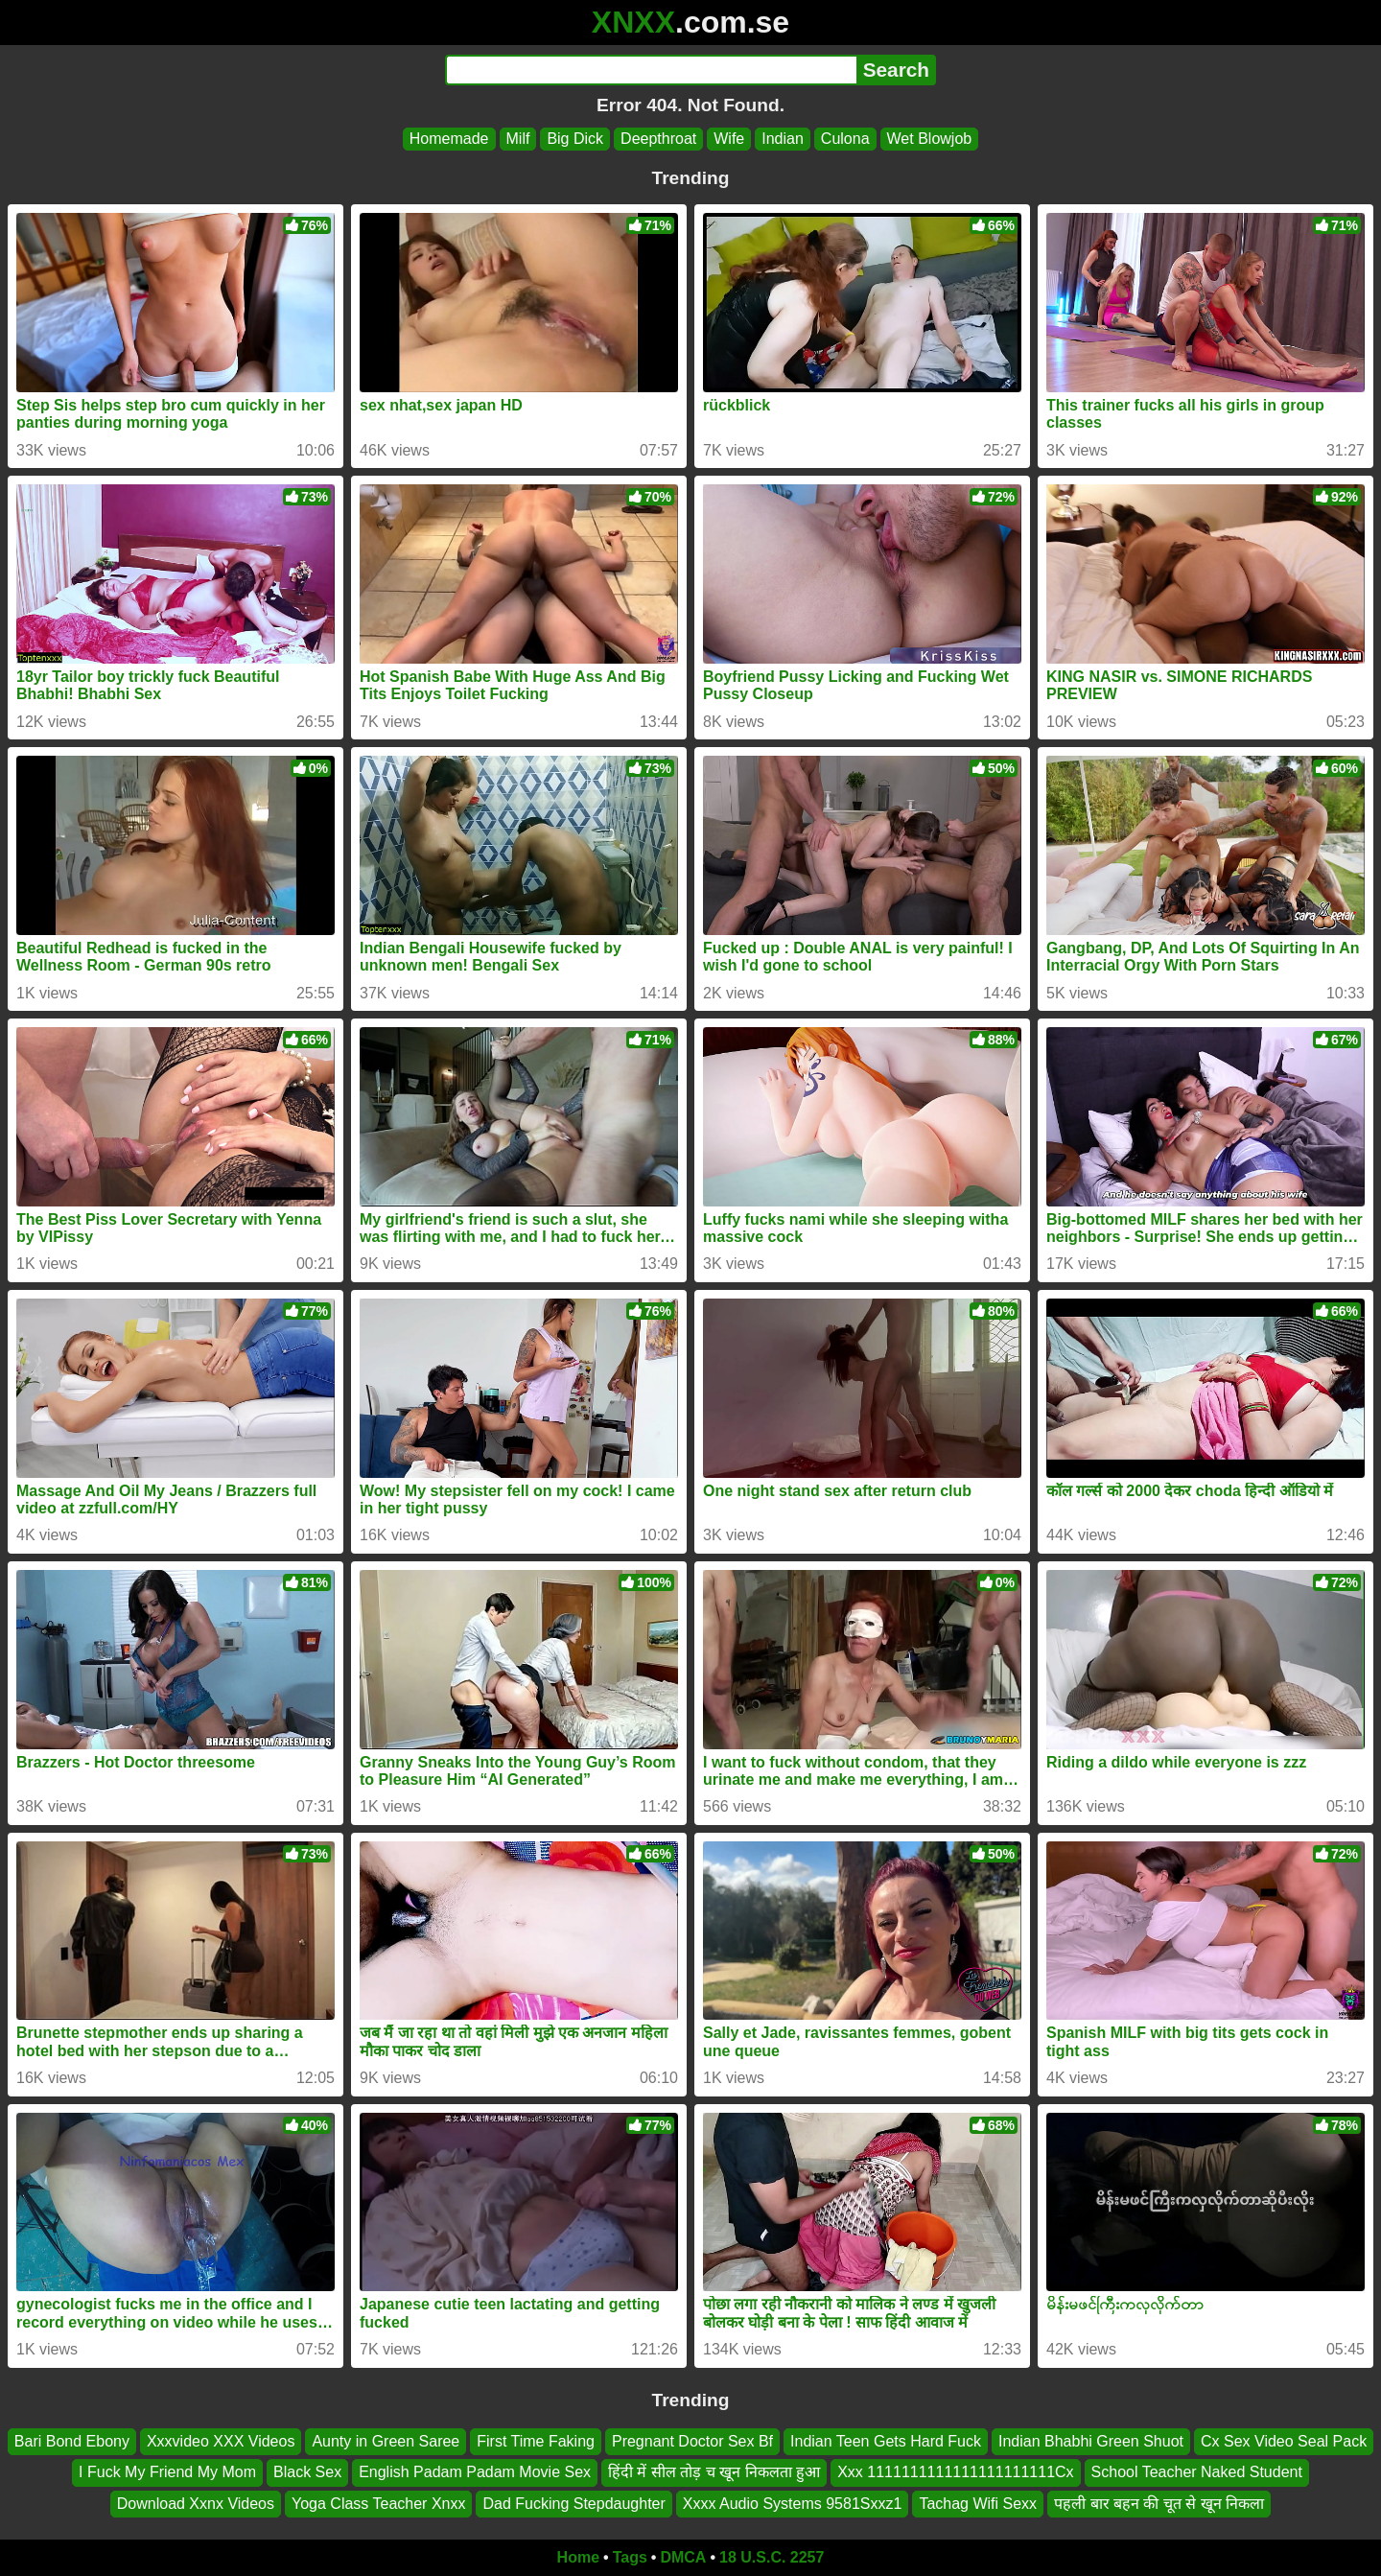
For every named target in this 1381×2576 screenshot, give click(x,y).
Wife (729, 138)
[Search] (650, 70)
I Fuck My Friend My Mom (167, 2473)
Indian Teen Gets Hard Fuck (885, 2441)
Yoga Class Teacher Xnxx (378, 2503)
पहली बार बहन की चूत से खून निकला (1159, 2503)
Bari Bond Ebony (71, 2441)
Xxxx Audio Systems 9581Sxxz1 (792, 2503)
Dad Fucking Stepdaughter (573, 2503)
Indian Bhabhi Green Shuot (1090, 2441)
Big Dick (575, 138)
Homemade (449, 138)
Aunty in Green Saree (385, 2441)
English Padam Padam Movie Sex (475, 2473)
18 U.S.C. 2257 (771, 2557)
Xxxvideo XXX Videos (220, 2441)
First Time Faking (536, 2441)
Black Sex (307, 2473)
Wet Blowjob (929, 138)
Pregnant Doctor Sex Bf (692, 2441)
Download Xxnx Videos (195, 2503)
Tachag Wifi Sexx (978, 2503)
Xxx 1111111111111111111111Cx (955, 2473)
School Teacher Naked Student (1196, 2473)
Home (578, 2557)
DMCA (683, 2557)
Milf (518, 138)
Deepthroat (658, 138)
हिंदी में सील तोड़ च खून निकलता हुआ (714, 2473)
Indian (782, 138)
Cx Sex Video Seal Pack (1284, 2441)
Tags (630, 2557)
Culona (845, 138)
